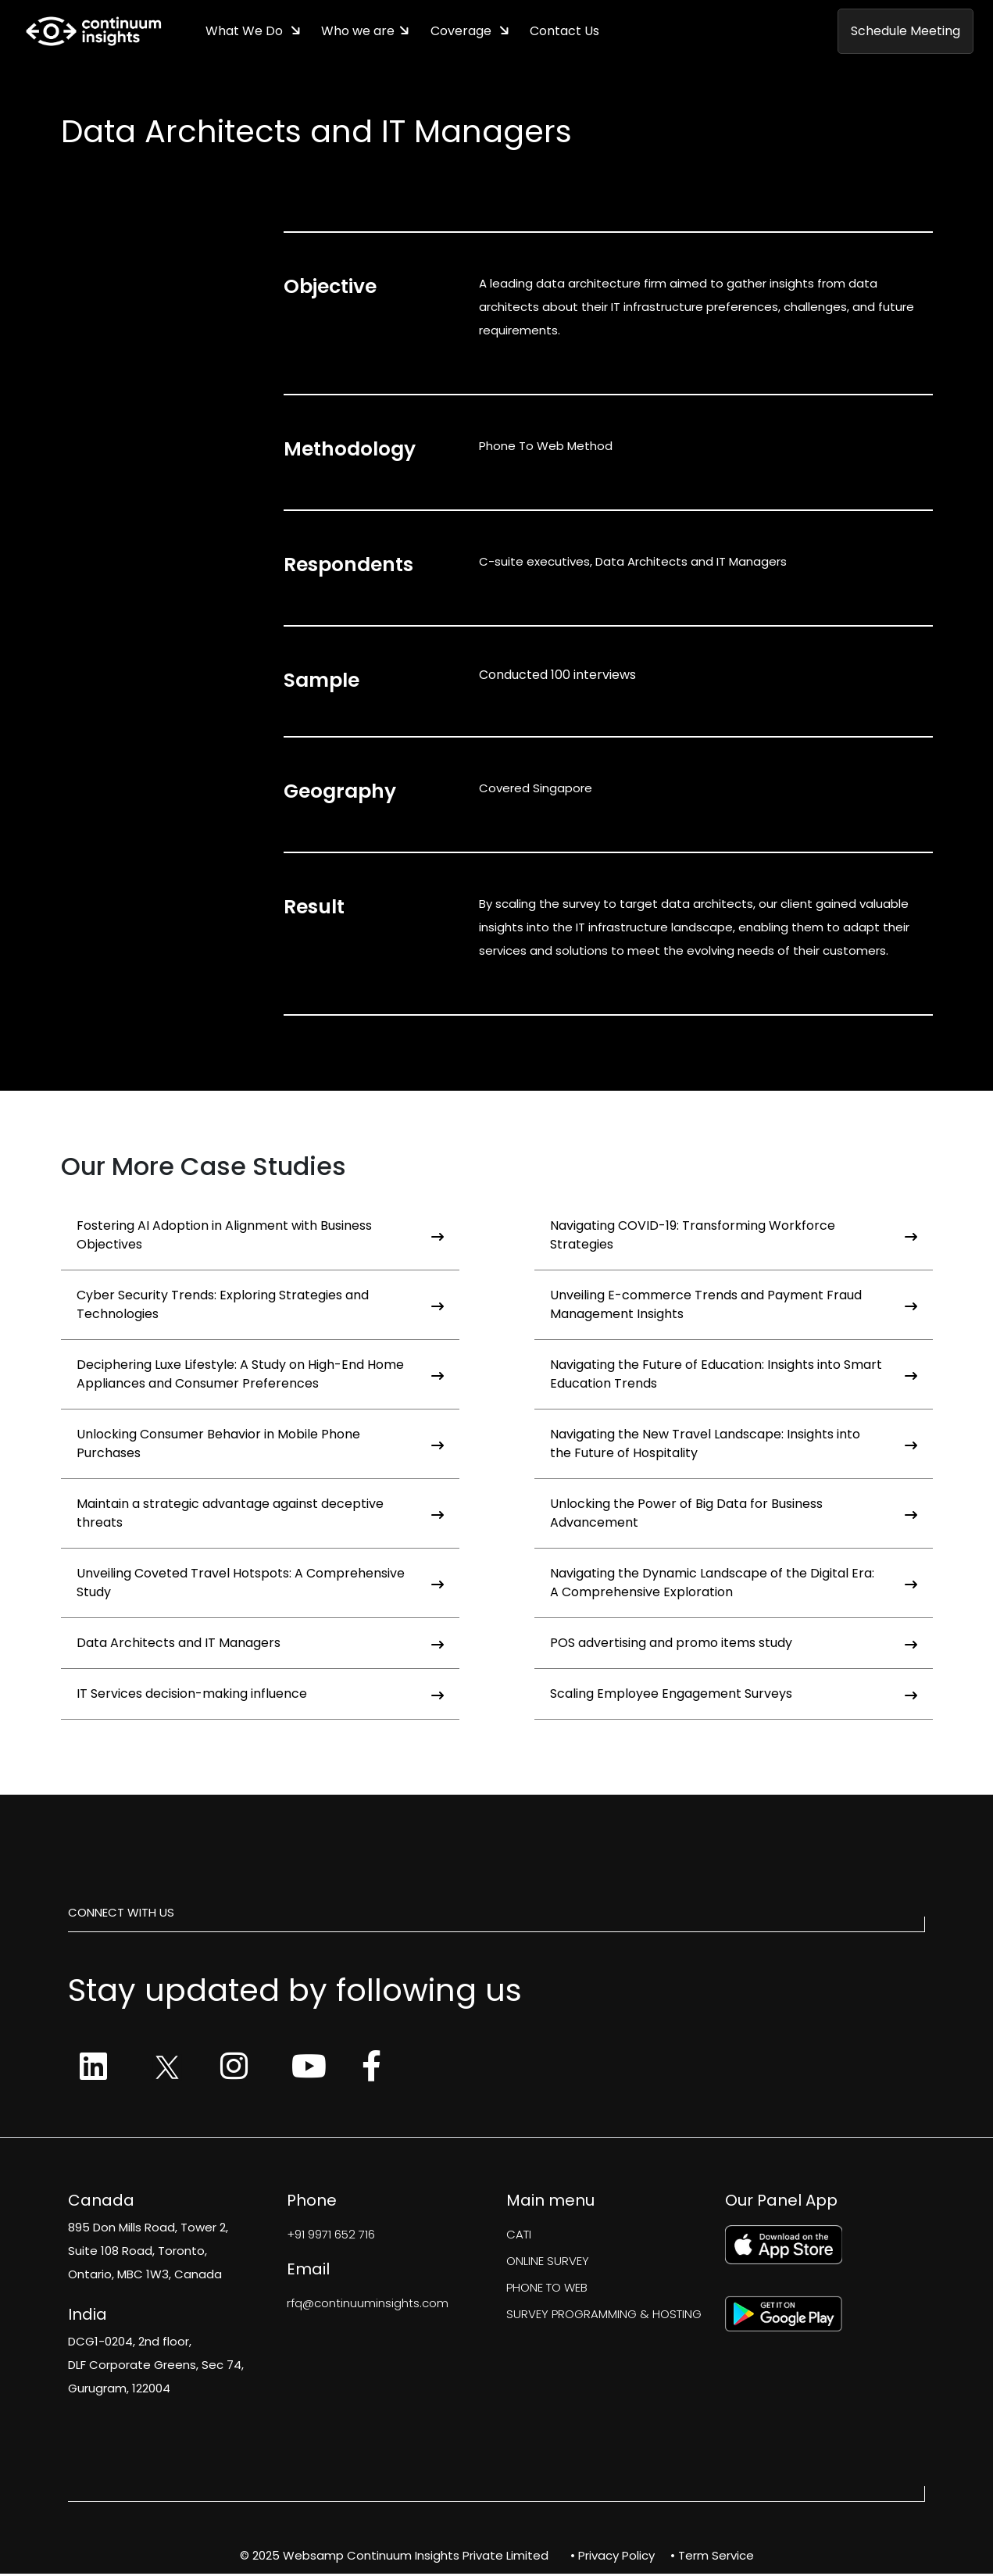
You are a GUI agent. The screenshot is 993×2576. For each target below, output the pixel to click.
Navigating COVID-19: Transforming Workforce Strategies (733, 1237)
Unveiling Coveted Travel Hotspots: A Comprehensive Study (260, 1585)
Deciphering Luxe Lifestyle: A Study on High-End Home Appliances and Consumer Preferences (260, 1376)
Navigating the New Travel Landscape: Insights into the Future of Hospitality (733, 1445)
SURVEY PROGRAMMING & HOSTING (604, 2316)
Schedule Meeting (905, 32)
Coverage (470, 32)
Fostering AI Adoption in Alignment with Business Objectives (260, 1237)
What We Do (247, 32)
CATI (518, 2236)
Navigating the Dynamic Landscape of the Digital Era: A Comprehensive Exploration (733, 1585)
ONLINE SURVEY (547, 2263)
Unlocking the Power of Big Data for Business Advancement (733, 1515)
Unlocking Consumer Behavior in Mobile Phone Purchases (260, 1445)
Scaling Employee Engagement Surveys (733, 1696)
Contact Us (574, 32)
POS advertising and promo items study (733, 1645)
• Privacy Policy (612, 2557)
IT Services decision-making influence (260, 1696)
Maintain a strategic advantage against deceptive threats (260, 1515)
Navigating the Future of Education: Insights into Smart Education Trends (733, 1376)
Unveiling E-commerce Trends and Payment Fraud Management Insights (733, 1306)
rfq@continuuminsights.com (367, 2305)
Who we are (362, 32)
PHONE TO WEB (547, 2289)
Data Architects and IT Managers (260, 1645)
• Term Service (712, 2557)
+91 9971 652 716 (331, 2236)
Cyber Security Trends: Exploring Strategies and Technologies (260, 1306)
